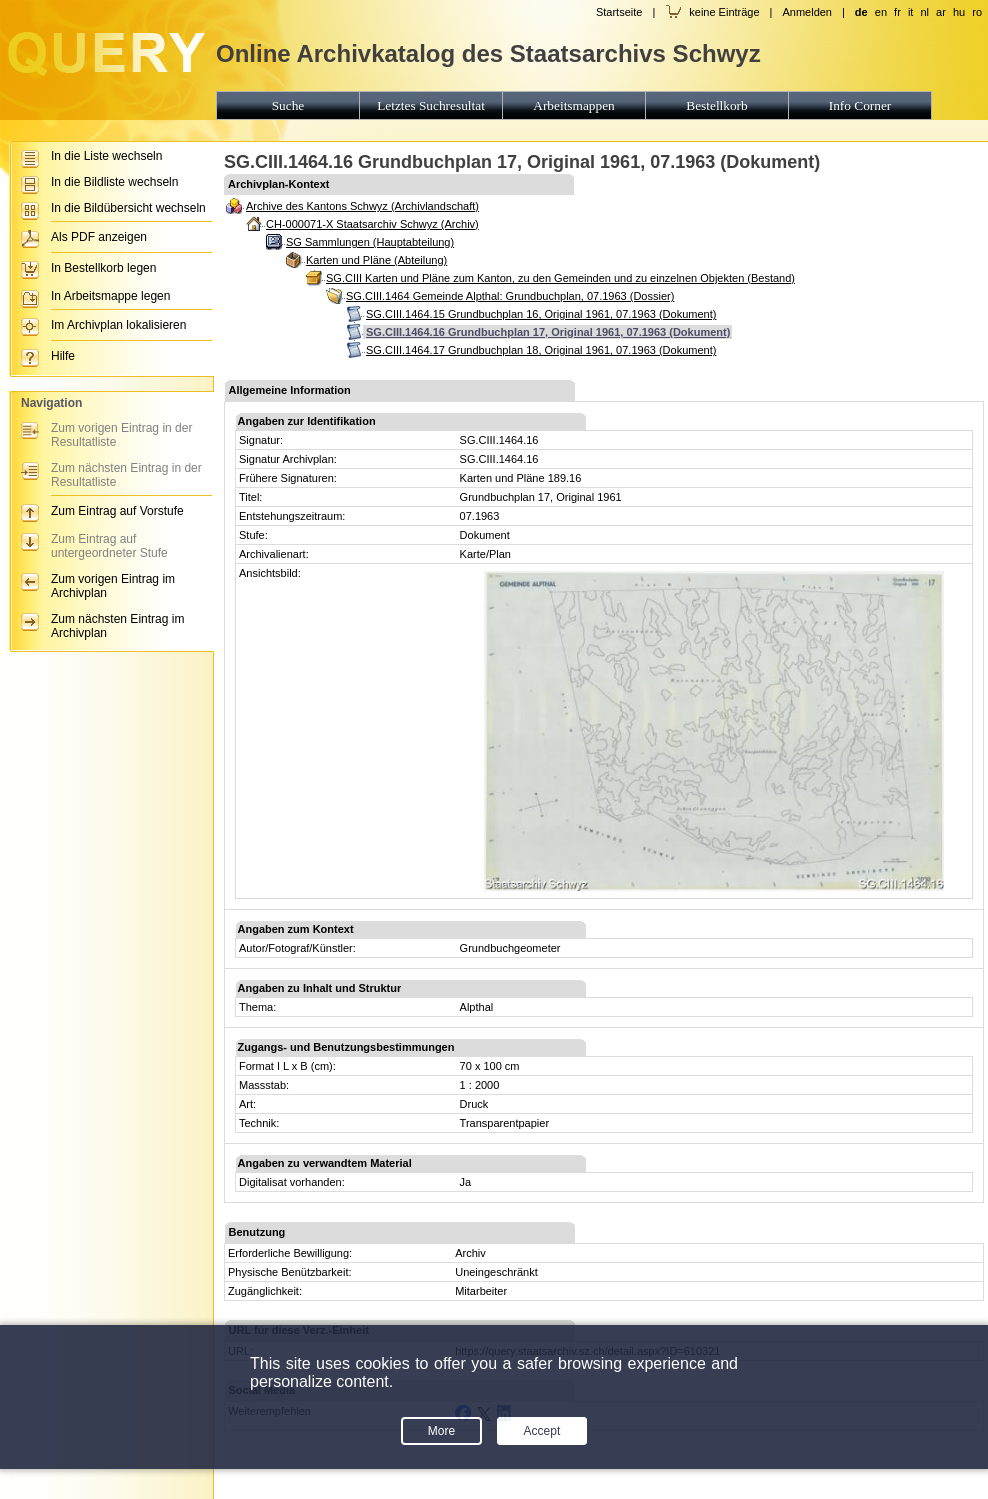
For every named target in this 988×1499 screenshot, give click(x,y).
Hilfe (63, 356)
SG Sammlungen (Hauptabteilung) (370, 242)
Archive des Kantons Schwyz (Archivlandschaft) (362, 206)
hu (959, 12)
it (911, 12)
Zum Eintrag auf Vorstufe (117, 511)
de (861, 12)
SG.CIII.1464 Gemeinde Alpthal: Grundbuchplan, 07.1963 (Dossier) (510, 296)
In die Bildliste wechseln (114, 182)
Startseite (619, 12)
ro (977, 12)
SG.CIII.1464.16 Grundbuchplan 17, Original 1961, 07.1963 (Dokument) (548, 332)
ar (941, 12)
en (881, 12)
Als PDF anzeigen (99, 237)
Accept (542, 1431)
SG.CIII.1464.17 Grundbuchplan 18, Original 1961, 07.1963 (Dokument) (541, 350)
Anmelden (807, 12)
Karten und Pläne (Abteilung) (376, 260)
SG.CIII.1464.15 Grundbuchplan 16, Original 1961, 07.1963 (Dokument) (541, 314)
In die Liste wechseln (106, 156)
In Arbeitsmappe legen (110, 296)
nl (924, 12)
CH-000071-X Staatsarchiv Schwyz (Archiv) (372, 224)
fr (897, 12)
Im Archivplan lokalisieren (118, 325)
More (441, 1431)
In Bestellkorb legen (103, 268)
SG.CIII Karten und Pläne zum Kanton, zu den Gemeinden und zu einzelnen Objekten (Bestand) (560, 278)
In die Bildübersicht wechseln (128, 208)
